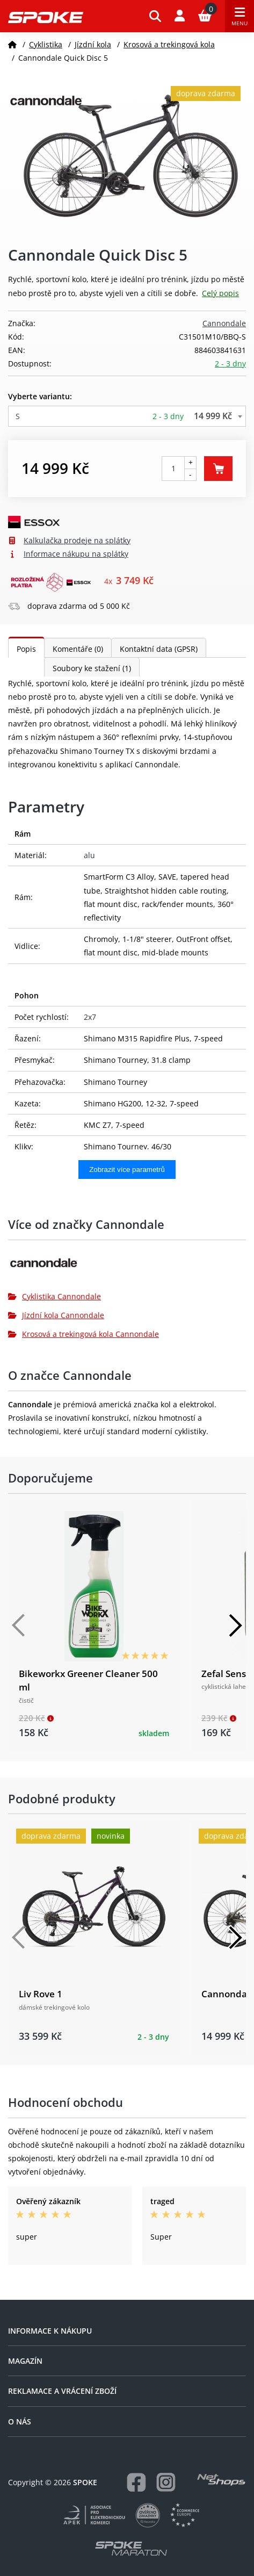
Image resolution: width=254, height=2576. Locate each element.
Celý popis (220, 293)
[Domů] (12, 44)
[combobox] (127, 416)
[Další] (235, 1625)
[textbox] (127, 416)
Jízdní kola (93, 44)
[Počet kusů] (173, 468)
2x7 (90, 1017)
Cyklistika (45, 44)
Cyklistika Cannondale (54, 1296)
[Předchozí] (19, 1625)
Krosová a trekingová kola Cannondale (83, 1334)
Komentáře (78, 649)
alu (89, 855)
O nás (19, 2421)
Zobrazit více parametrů (127, 1169)
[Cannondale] (127, 1267)
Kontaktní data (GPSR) (159, 649)
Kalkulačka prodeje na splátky (77, 540)
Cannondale (224, 323)
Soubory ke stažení (92, 668)
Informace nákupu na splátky (76, 554)
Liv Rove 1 (40, 1994)
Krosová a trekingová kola (169, 44)
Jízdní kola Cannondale (56, 1315)
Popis (26, 649)
